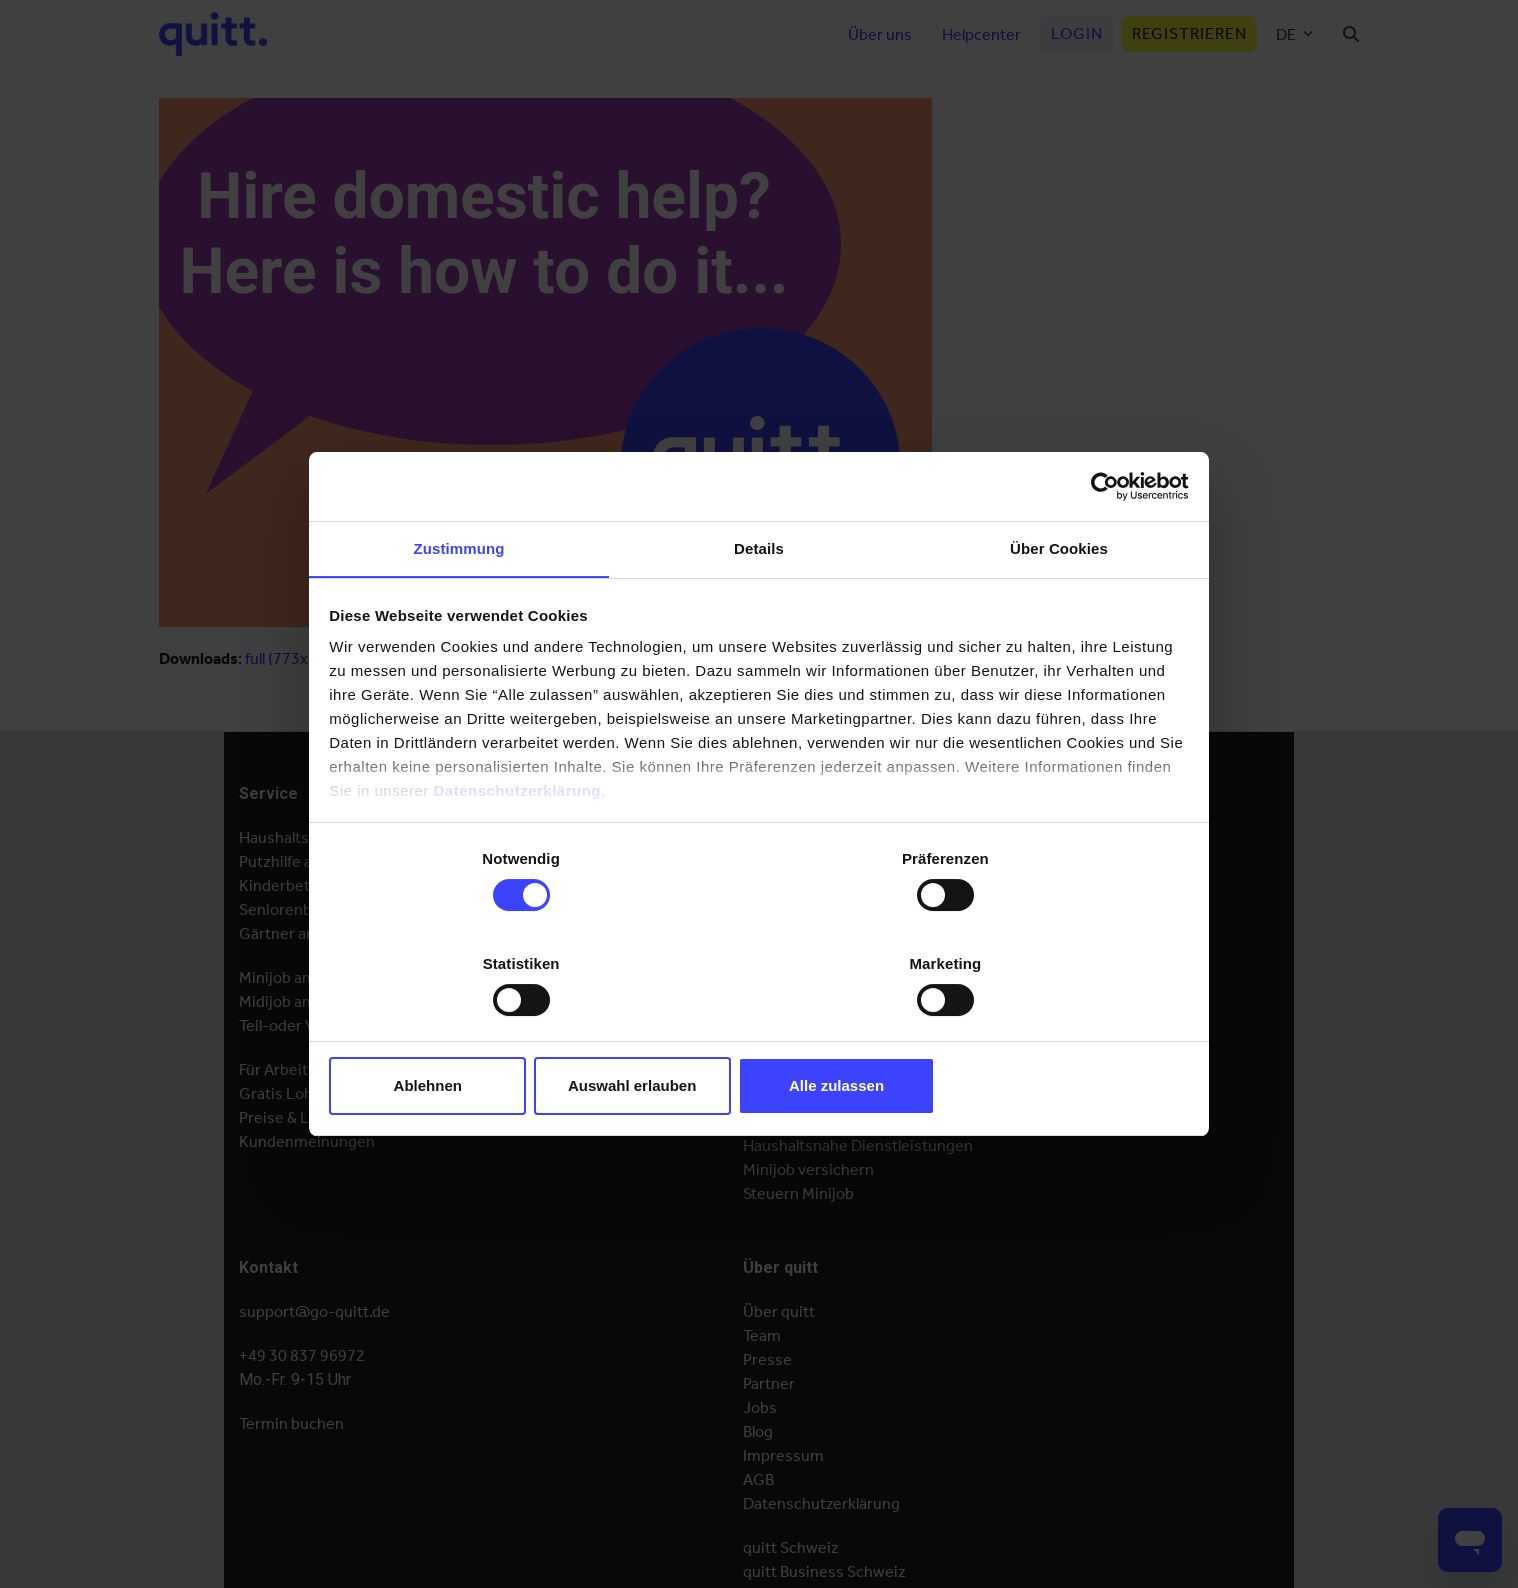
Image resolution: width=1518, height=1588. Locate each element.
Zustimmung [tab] (459, 608)
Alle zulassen (1046, 1029)
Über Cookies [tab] (1059, 608)
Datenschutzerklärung (520, 849)
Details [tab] (759, 608)
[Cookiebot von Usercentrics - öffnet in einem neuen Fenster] (1099, 543)
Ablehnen (471, 1029)
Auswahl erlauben (759, 1029)
